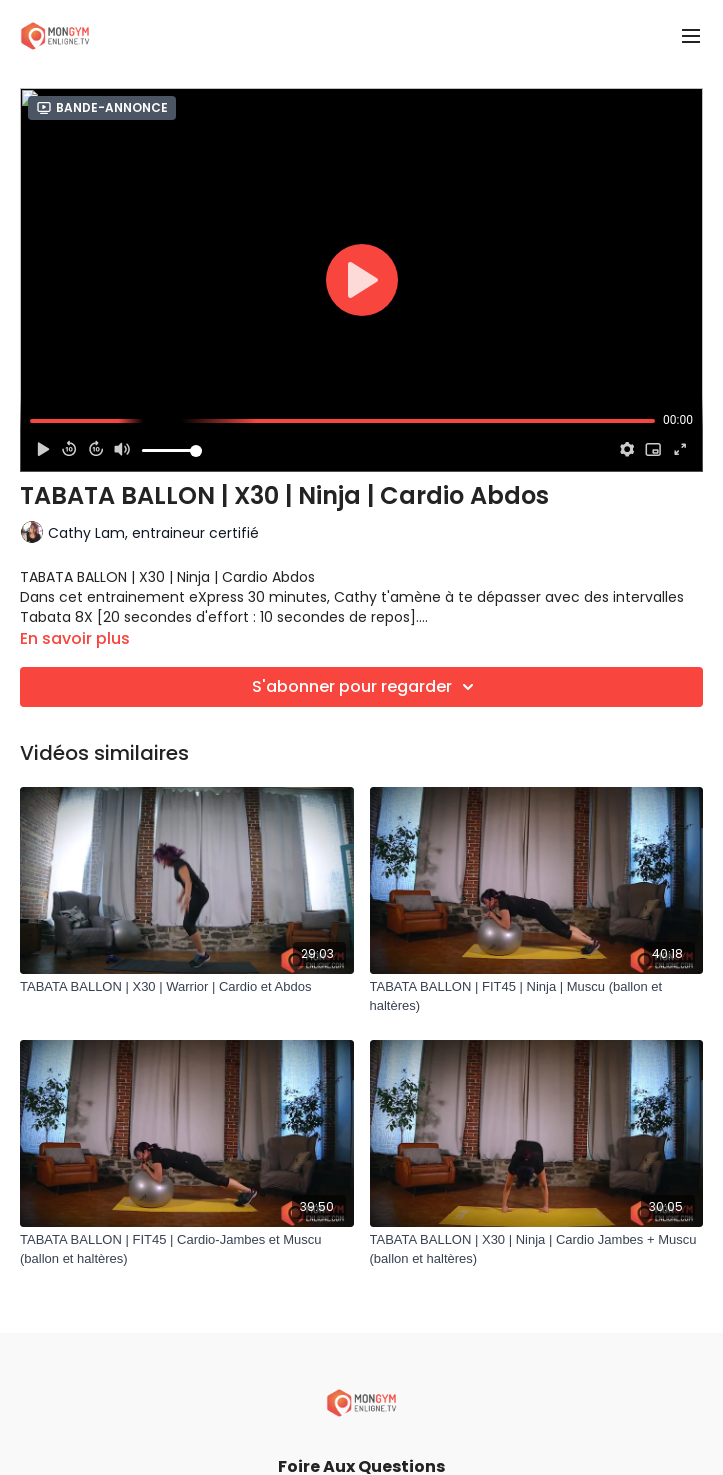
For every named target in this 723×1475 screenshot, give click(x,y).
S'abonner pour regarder (366, 687)
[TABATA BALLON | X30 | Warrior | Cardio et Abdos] (187, 987)
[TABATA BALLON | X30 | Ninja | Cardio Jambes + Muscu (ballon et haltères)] (537, 1249)
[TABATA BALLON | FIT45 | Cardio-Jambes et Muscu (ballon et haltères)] (187, 1249)
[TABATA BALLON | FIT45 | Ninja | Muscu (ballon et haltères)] (537, 996)
